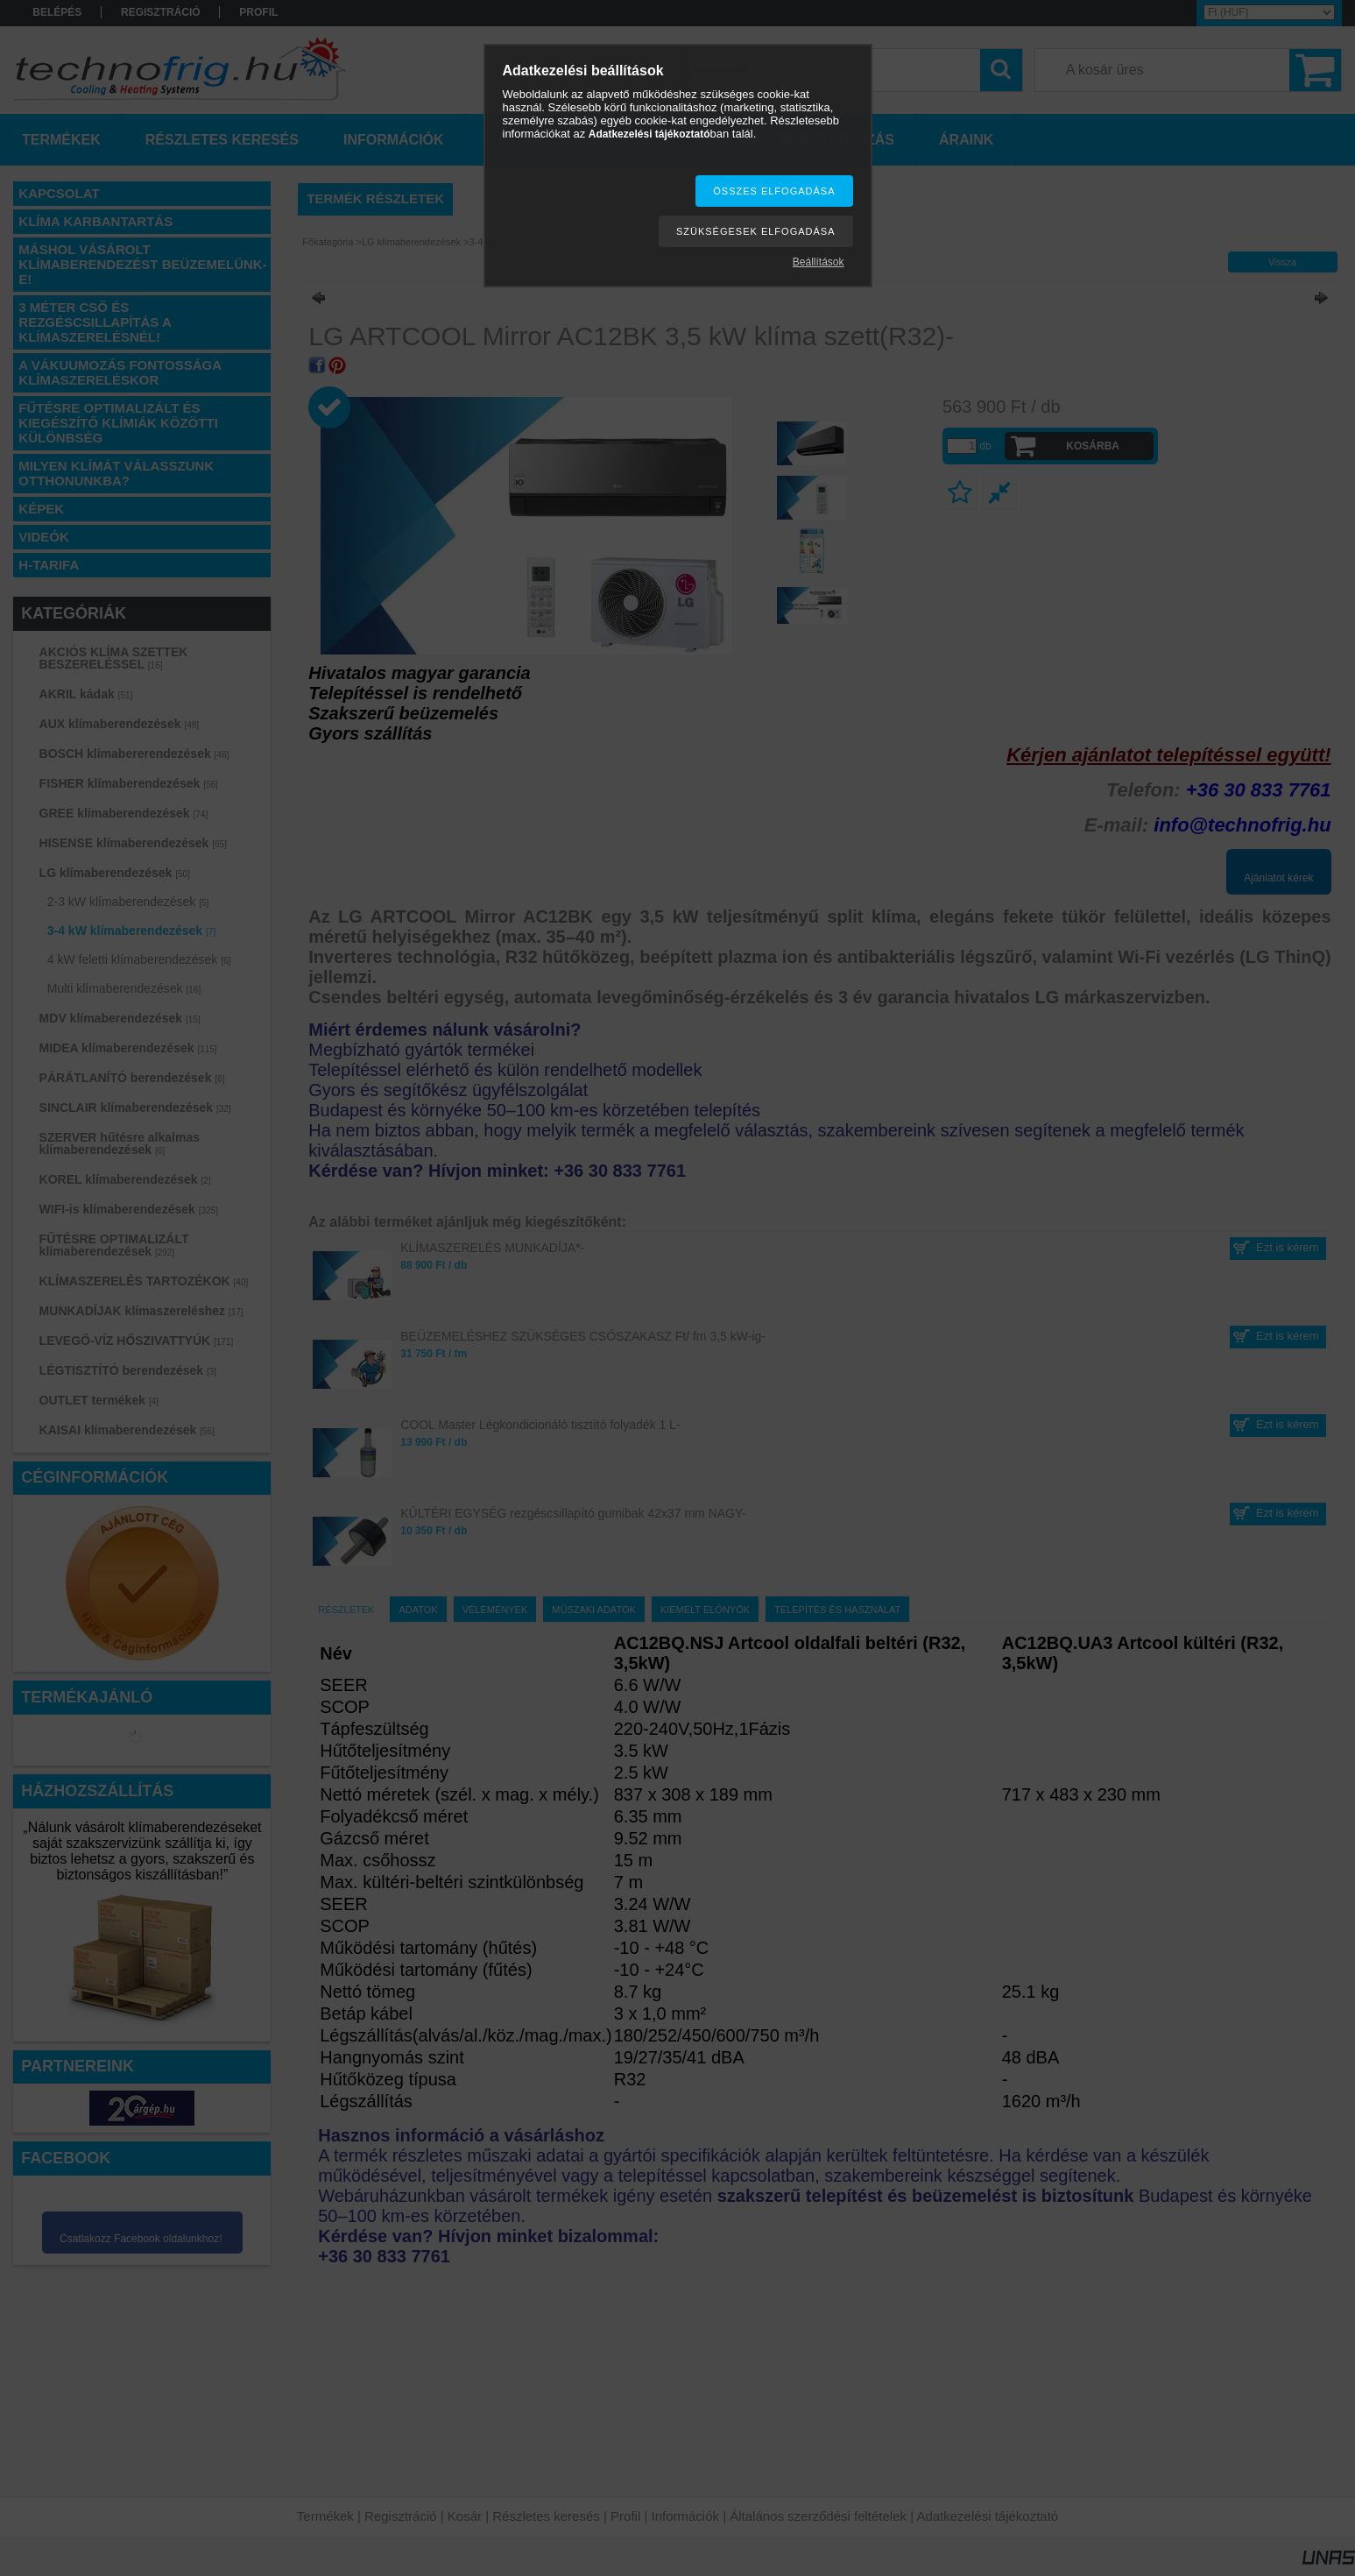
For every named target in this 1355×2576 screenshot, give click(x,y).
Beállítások (818, 262)
